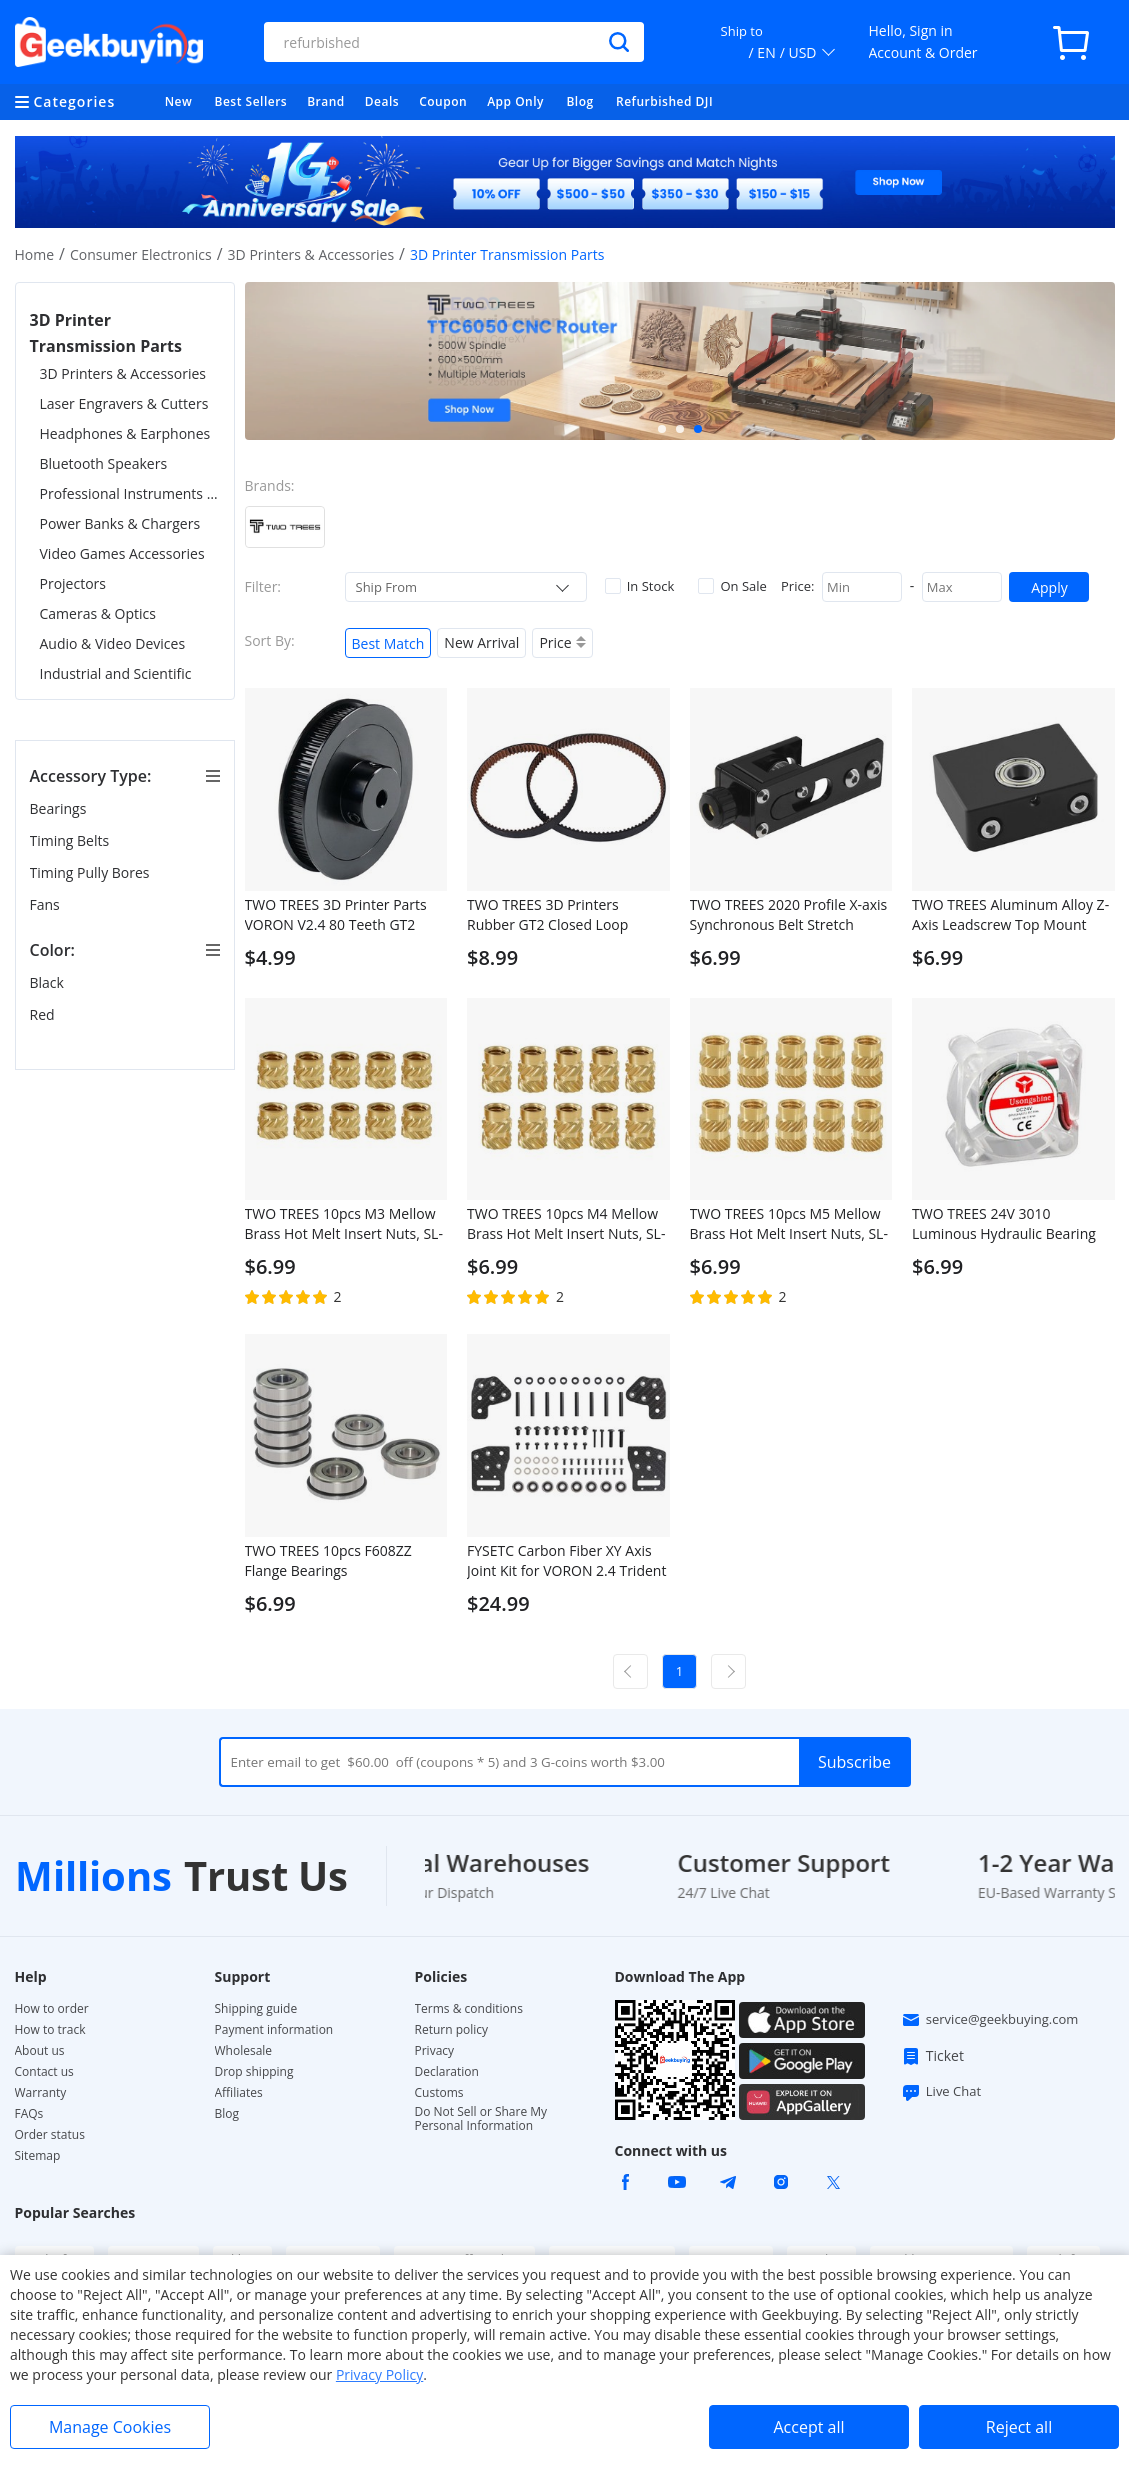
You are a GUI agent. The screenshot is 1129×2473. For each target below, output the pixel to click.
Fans (47, 904)
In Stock (640, 586)
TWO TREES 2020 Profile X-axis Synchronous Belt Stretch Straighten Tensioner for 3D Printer (789, 915)
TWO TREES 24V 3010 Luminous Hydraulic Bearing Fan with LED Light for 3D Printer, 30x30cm (1004, 1224)
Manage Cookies (110, 2427)
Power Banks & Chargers (120, 523)
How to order (52, 2009)
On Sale (732, 586)
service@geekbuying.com (990, 2020)
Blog (579, 101)
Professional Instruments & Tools (130, 493)
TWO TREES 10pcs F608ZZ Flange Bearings (328, 1560)
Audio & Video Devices (113, 643)
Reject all (1019, 2427)
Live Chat (941, 2092)
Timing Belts (71, 840)
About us (40, 2051)
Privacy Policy (379, 2374)
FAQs (29, 2114)
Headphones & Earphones (125, 433)
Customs (439, 2093)
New (179, 101)
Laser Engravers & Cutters (124, 403)
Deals (382, 101)
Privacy (435, 2051)
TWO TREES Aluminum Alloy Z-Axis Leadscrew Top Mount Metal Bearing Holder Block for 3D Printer (1012, 915)
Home (35, 254)
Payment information (274, 2030)
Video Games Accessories (122, 553)
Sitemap (38, 2155)
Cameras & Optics (98, 613)
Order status (50, 2135)
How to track (50, 2030)
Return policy (452, 2030)
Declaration (447, 2072)
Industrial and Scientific (116, 673)
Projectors (73, 583)
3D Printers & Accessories (311, 254)
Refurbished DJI (664, 101)
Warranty (41, 2093)
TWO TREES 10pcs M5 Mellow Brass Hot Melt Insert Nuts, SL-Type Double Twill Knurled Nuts (789, 1224)
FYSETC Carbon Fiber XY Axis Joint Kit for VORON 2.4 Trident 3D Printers (566, 1561)
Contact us (44, 2072)
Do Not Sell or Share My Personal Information (481, 2119)
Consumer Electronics (141, 254)
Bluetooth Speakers (104, 463)
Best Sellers (251, 101)
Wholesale (244, 2051)
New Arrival (481, 642)
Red (44, 1014)
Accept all (808, 2427)
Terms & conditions (469, 2009)
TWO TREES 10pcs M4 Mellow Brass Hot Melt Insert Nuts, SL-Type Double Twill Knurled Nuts (566, 1224)
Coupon (443, 101)
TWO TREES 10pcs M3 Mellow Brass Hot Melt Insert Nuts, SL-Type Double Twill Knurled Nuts (344, 1224)
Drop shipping (254, 2072)
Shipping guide (256, 2009)
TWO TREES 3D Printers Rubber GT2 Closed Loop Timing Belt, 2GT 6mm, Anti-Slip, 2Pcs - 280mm (557, 915)
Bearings (60, 808)
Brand (326, 101)
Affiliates (239, 2093)
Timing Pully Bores (92, 872)
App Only (515, 101)
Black (49, 982)
